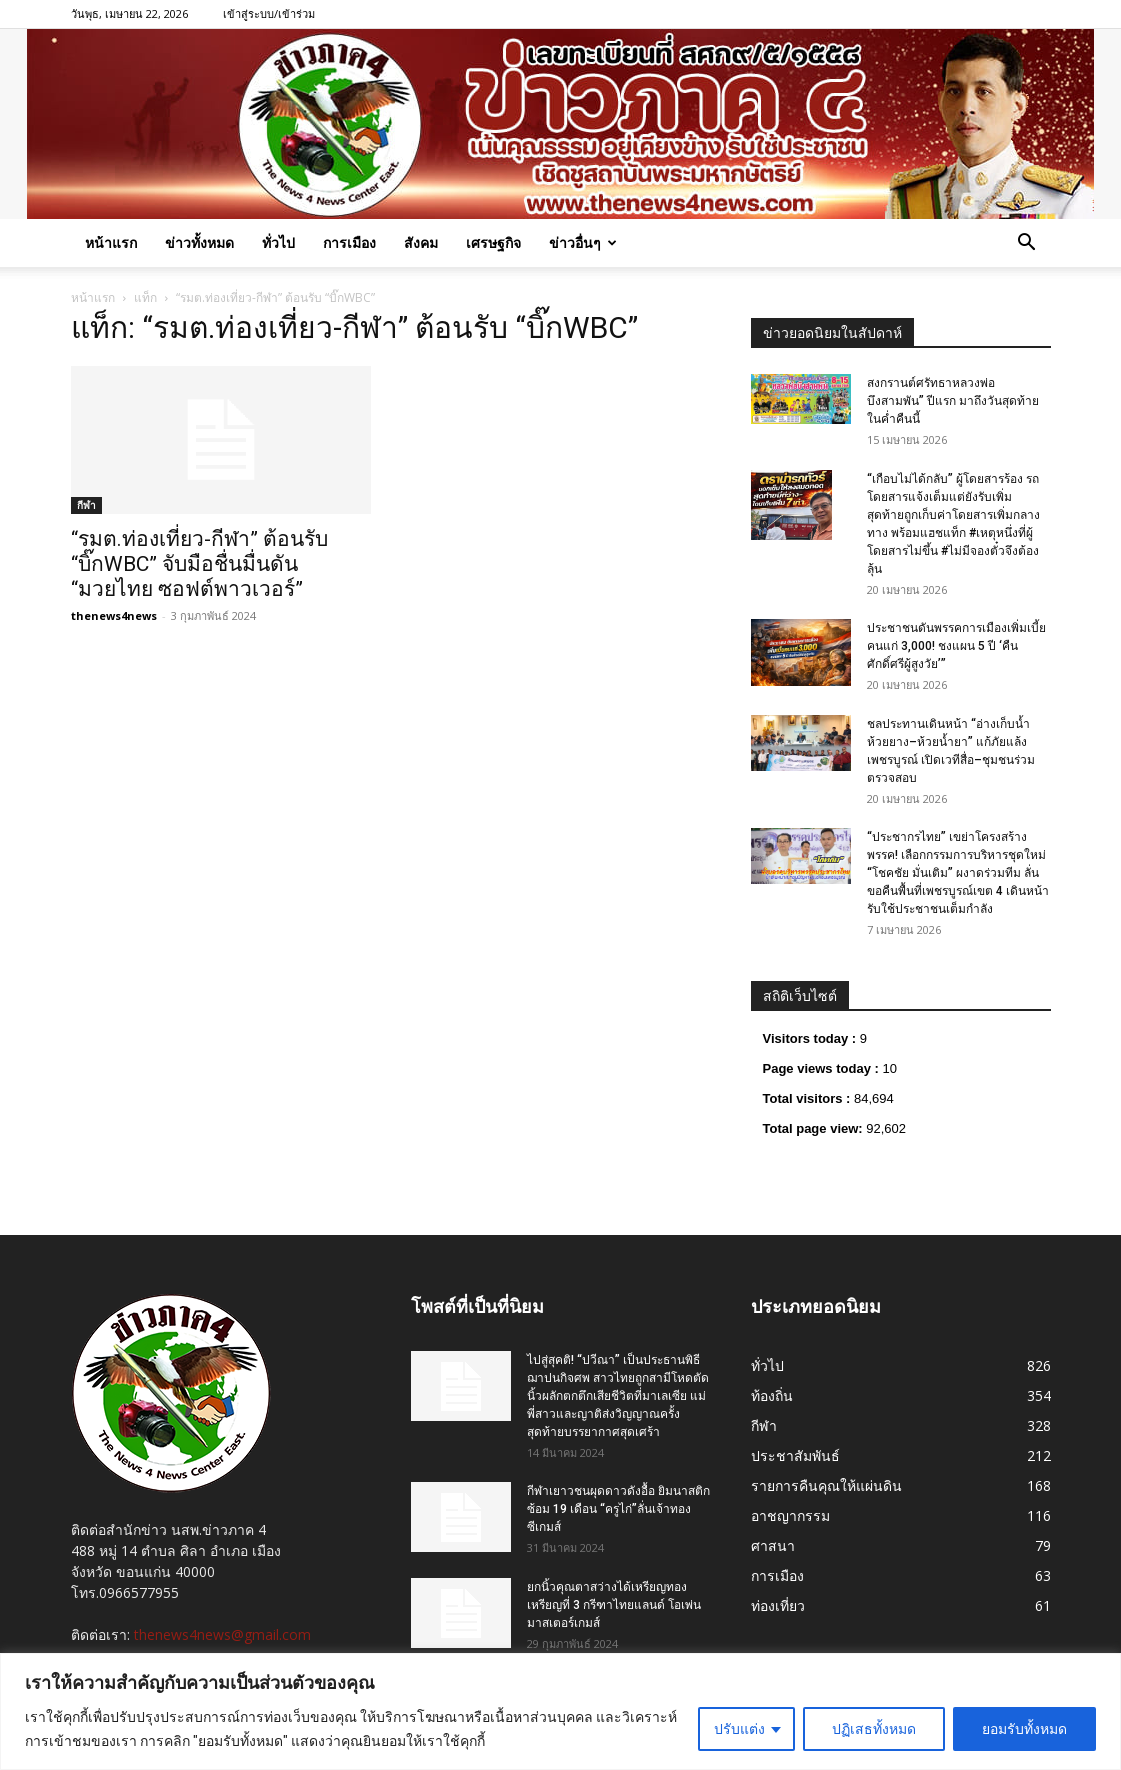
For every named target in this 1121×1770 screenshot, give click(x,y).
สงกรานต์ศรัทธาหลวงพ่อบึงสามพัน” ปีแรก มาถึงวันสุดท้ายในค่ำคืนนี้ (953, 401)
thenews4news (114, 615)
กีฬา (86, 505)
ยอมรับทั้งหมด (1024, 1729)
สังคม (421, 242)
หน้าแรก (111, 242)
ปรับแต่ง (739, 1729)
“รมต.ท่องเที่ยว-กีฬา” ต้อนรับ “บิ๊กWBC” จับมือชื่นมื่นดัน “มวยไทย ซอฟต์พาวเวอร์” (199, 564)
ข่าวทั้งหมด (199, 242)
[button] (1027, 244)
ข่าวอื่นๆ (583, 242)
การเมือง (349, 242)
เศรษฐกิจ (493, 242)
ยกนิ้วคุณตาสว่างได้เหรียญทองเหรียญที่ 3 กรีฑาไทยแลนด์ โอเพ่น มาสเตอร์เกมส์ (614, 1605)
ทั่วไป (278, 242)
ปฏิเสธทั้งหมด (874, 1729)
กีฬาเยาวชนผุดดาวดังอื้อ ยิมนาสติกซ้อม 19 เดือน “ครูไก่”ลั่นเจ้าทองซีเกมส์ (618, 1509)
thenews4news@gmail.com (222, 1634)
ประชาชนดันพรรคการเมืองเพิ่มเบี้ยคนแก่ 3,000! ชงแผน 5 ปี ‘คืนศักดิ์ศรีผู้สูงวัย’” (956, 646)
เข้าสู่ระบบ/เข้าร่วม (269, 13)
